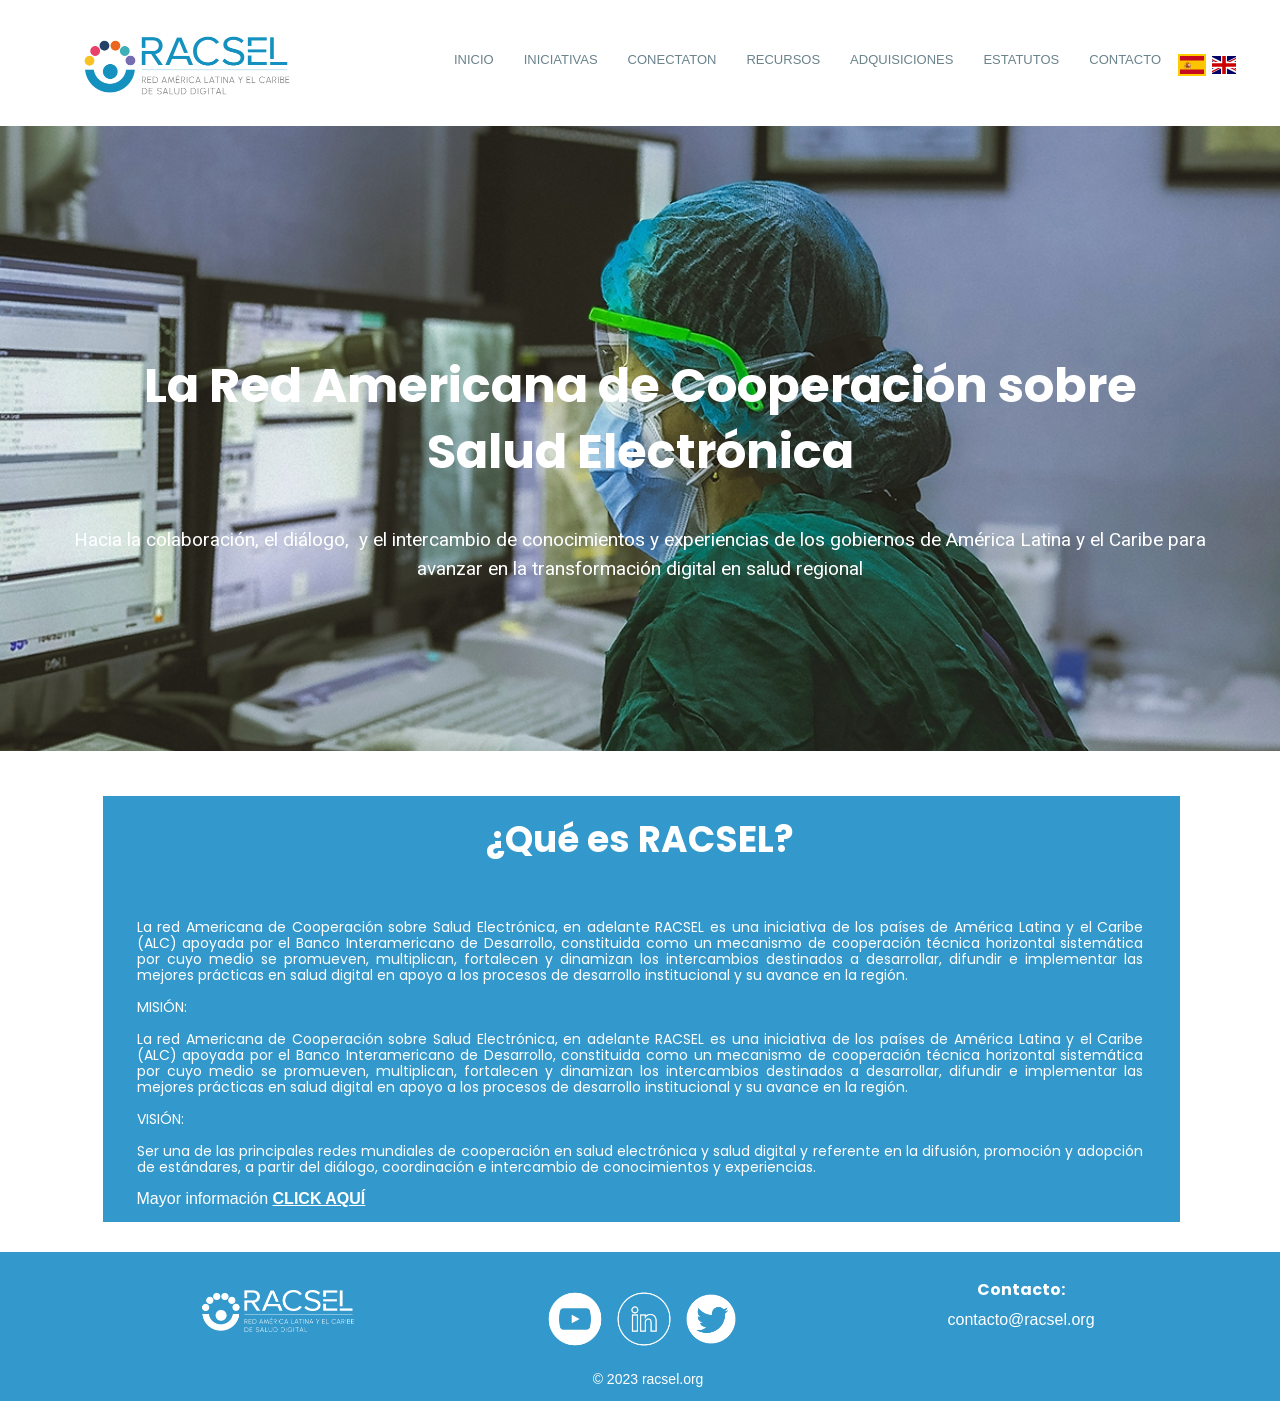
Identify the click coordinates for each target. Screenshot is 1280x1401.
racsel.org (672, 1379)
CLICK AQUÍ (319, 1198)
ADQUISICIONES (901, 59)
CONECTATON (672, 59)
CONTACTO (1125, 59)
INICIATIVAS (561, 59)
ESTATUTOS (1021, 59)
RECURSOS (783, 59)
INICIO (474, 59)
